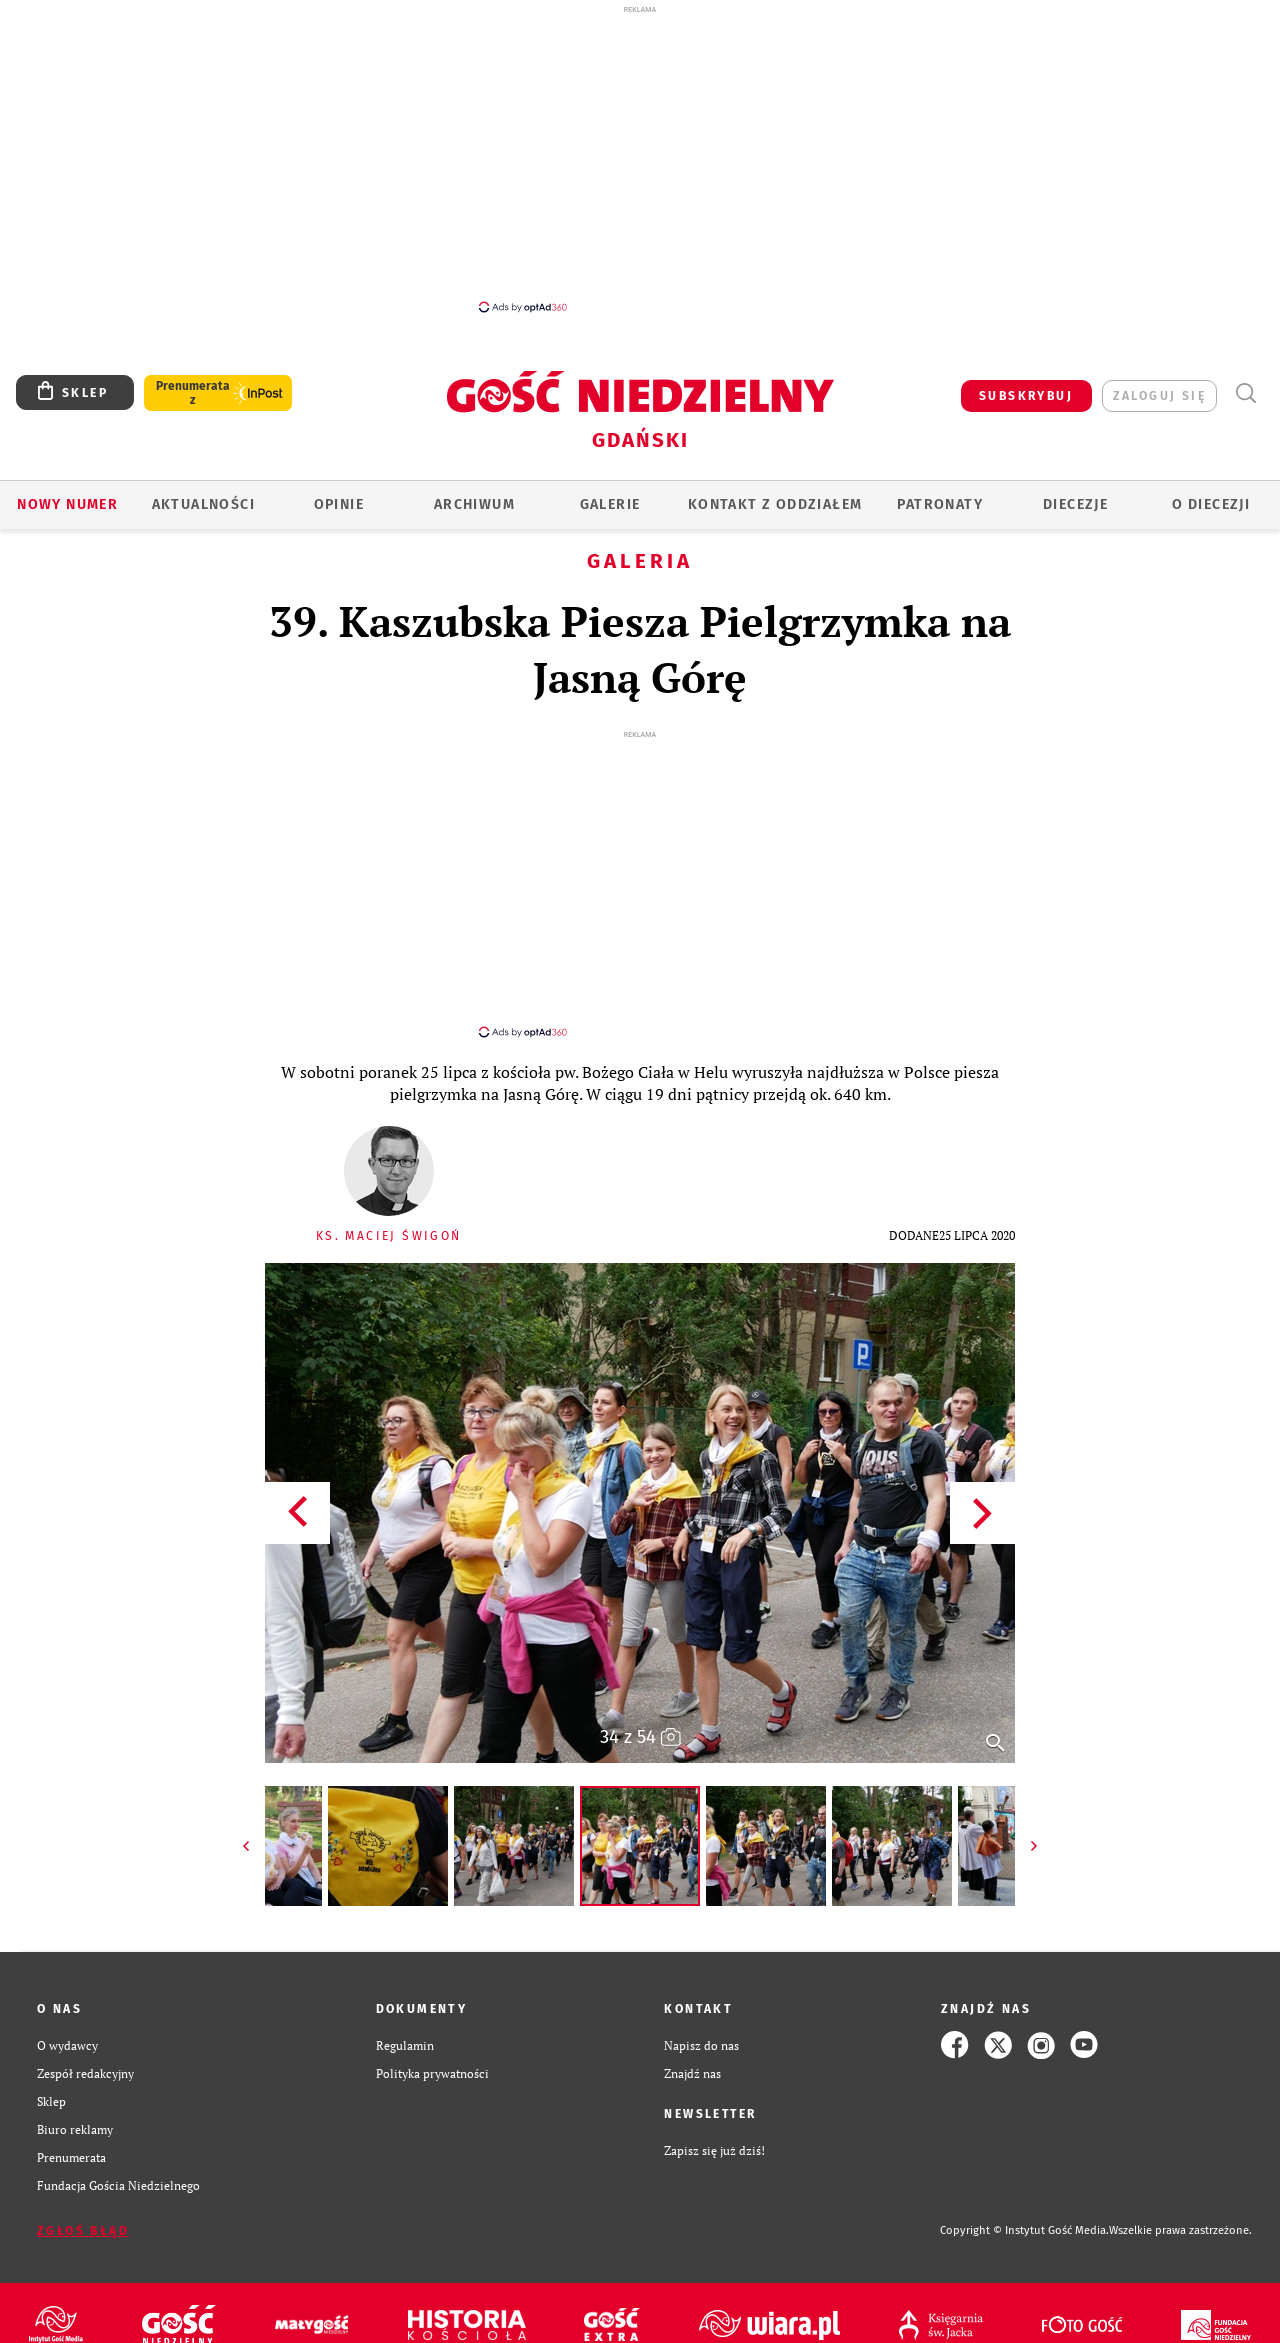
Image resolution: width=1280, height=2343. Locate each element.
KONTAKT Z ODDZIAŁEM (775, 504)
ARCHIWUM (474, 504)
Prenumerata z (193, 393)
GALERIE (610, 504)
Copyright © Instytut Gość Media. (1024, 2212)
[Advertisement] (640, 158)
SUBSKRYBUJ (1026, 396)
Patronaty (940, 504)
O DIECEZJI (1211, 504)
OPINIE (339, 504)
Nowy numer (67, 504)
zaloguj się (1159, 396)
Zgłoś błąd (83, 2213)
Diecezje (1075, 504)
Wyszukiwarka (1245, 393)
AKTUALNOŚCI (203, 504)
